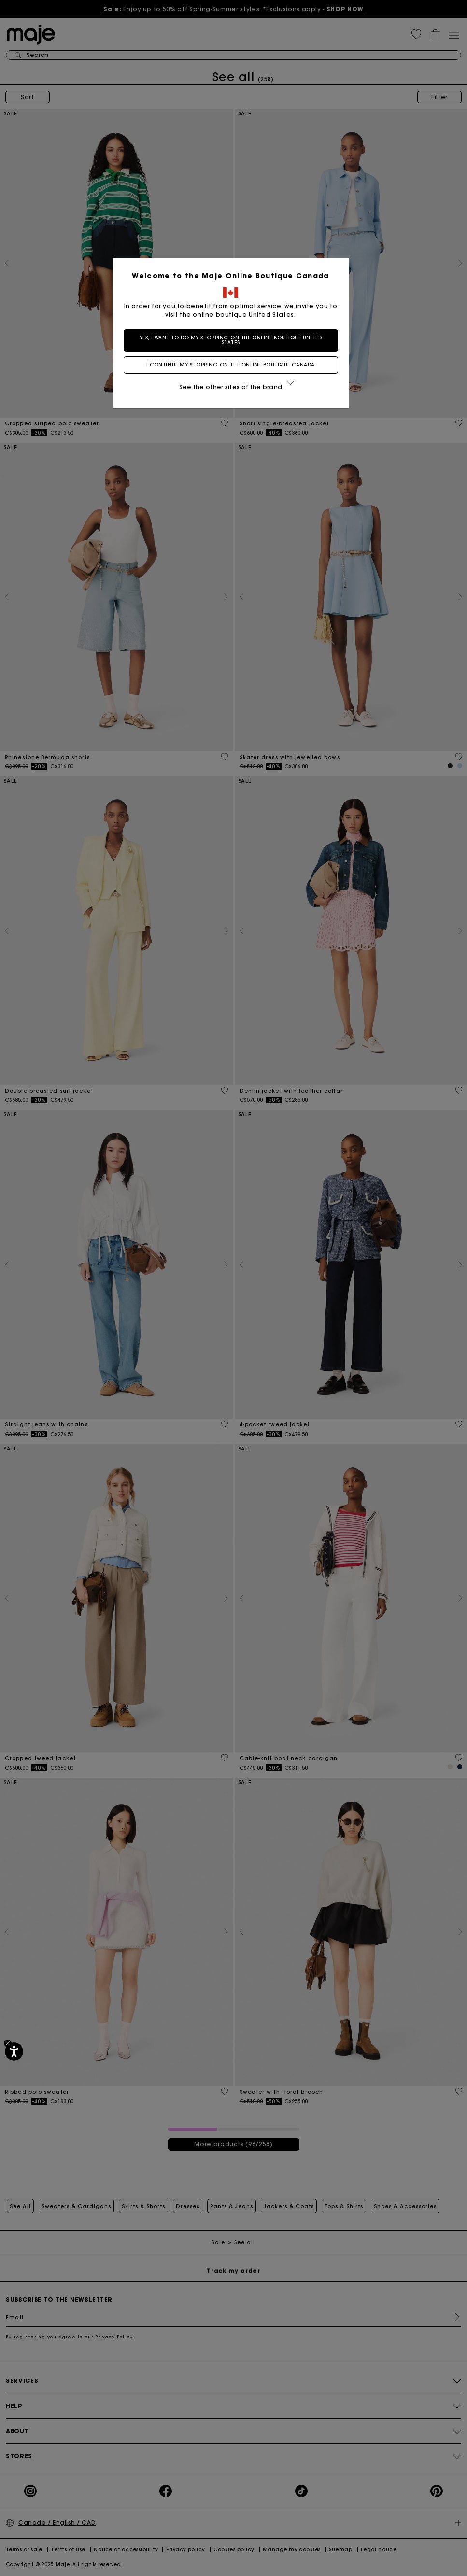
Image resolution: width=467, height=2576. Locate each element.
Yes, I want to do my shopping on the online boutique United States (233, 340)
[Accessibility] (14, 2051)
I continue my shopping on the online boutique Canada (233, 365)
